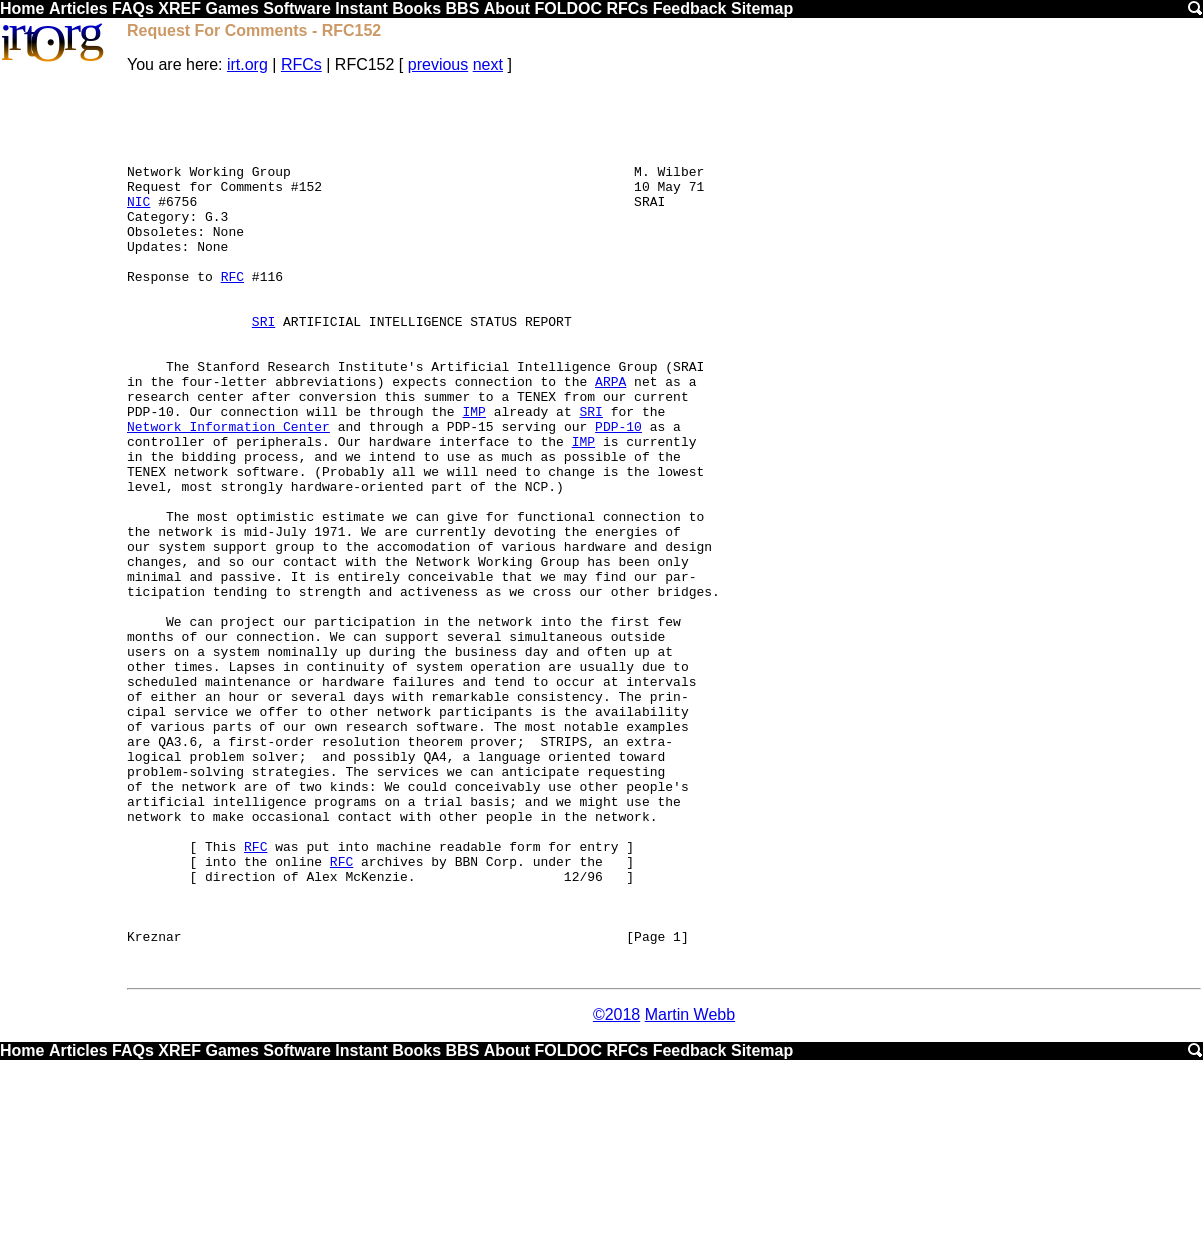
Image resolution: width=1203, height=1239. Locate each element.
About (507, 8)
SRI (263, 369)
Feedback (690, 8)
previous (438, 64)
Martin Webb (690, 1191)
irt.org (247, 64)
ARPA (610, 441)
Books (416, 8)
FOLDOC (568, 8)
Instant (361, 8)
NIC (138, 225)
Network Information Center (228, 495)
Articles (78, 8)
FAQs (133, 8)
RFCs (627, 8)
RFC (232, 315)
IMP (473, 477)
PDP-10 (618, 495)
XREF (179, 8)
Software (297, 8)
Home (22, 8)
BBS (463, 8)
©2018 (616, 1191)
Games (231, 8)
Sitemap (762, 8)
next (488, 64)
